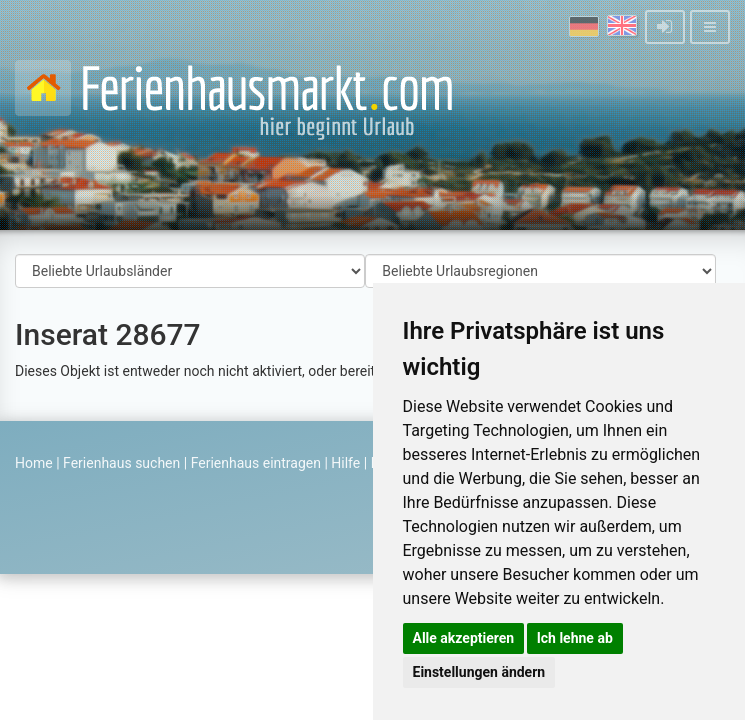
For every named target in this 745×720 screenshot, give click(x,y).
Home (34, 463)
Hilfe (345, 463)
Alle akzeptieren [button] (464, 638)
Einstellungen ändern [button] (479, 672)
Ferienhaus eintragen (256, 463)
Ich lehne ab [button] (575, 638)
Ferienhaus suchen (121, 463)
